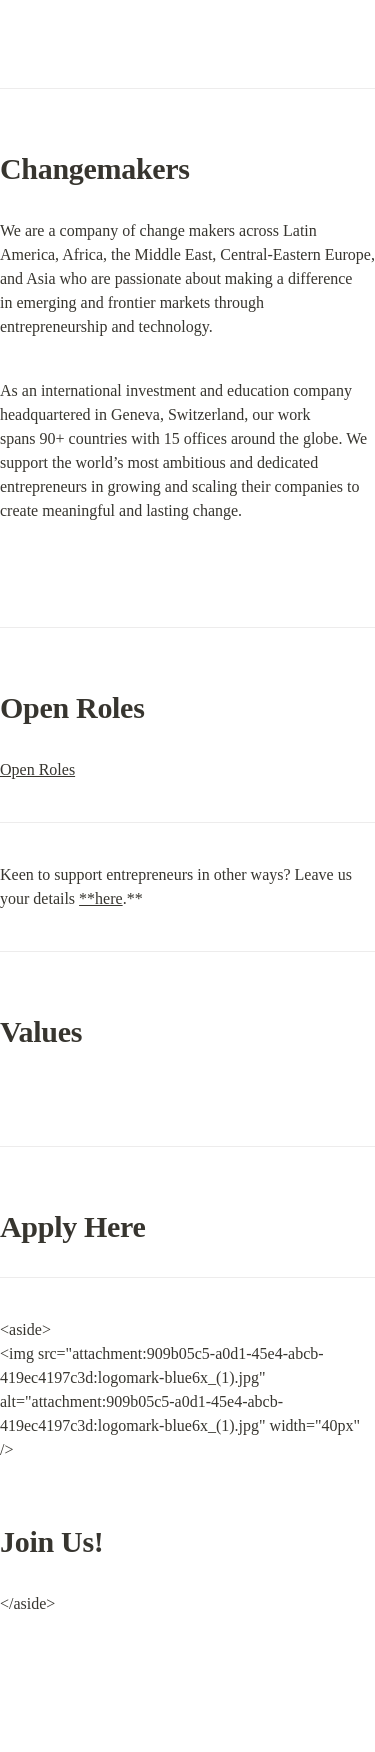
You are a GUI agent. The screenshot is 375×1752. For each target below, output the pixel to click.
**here (101, 898)
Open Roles (37, 769)
